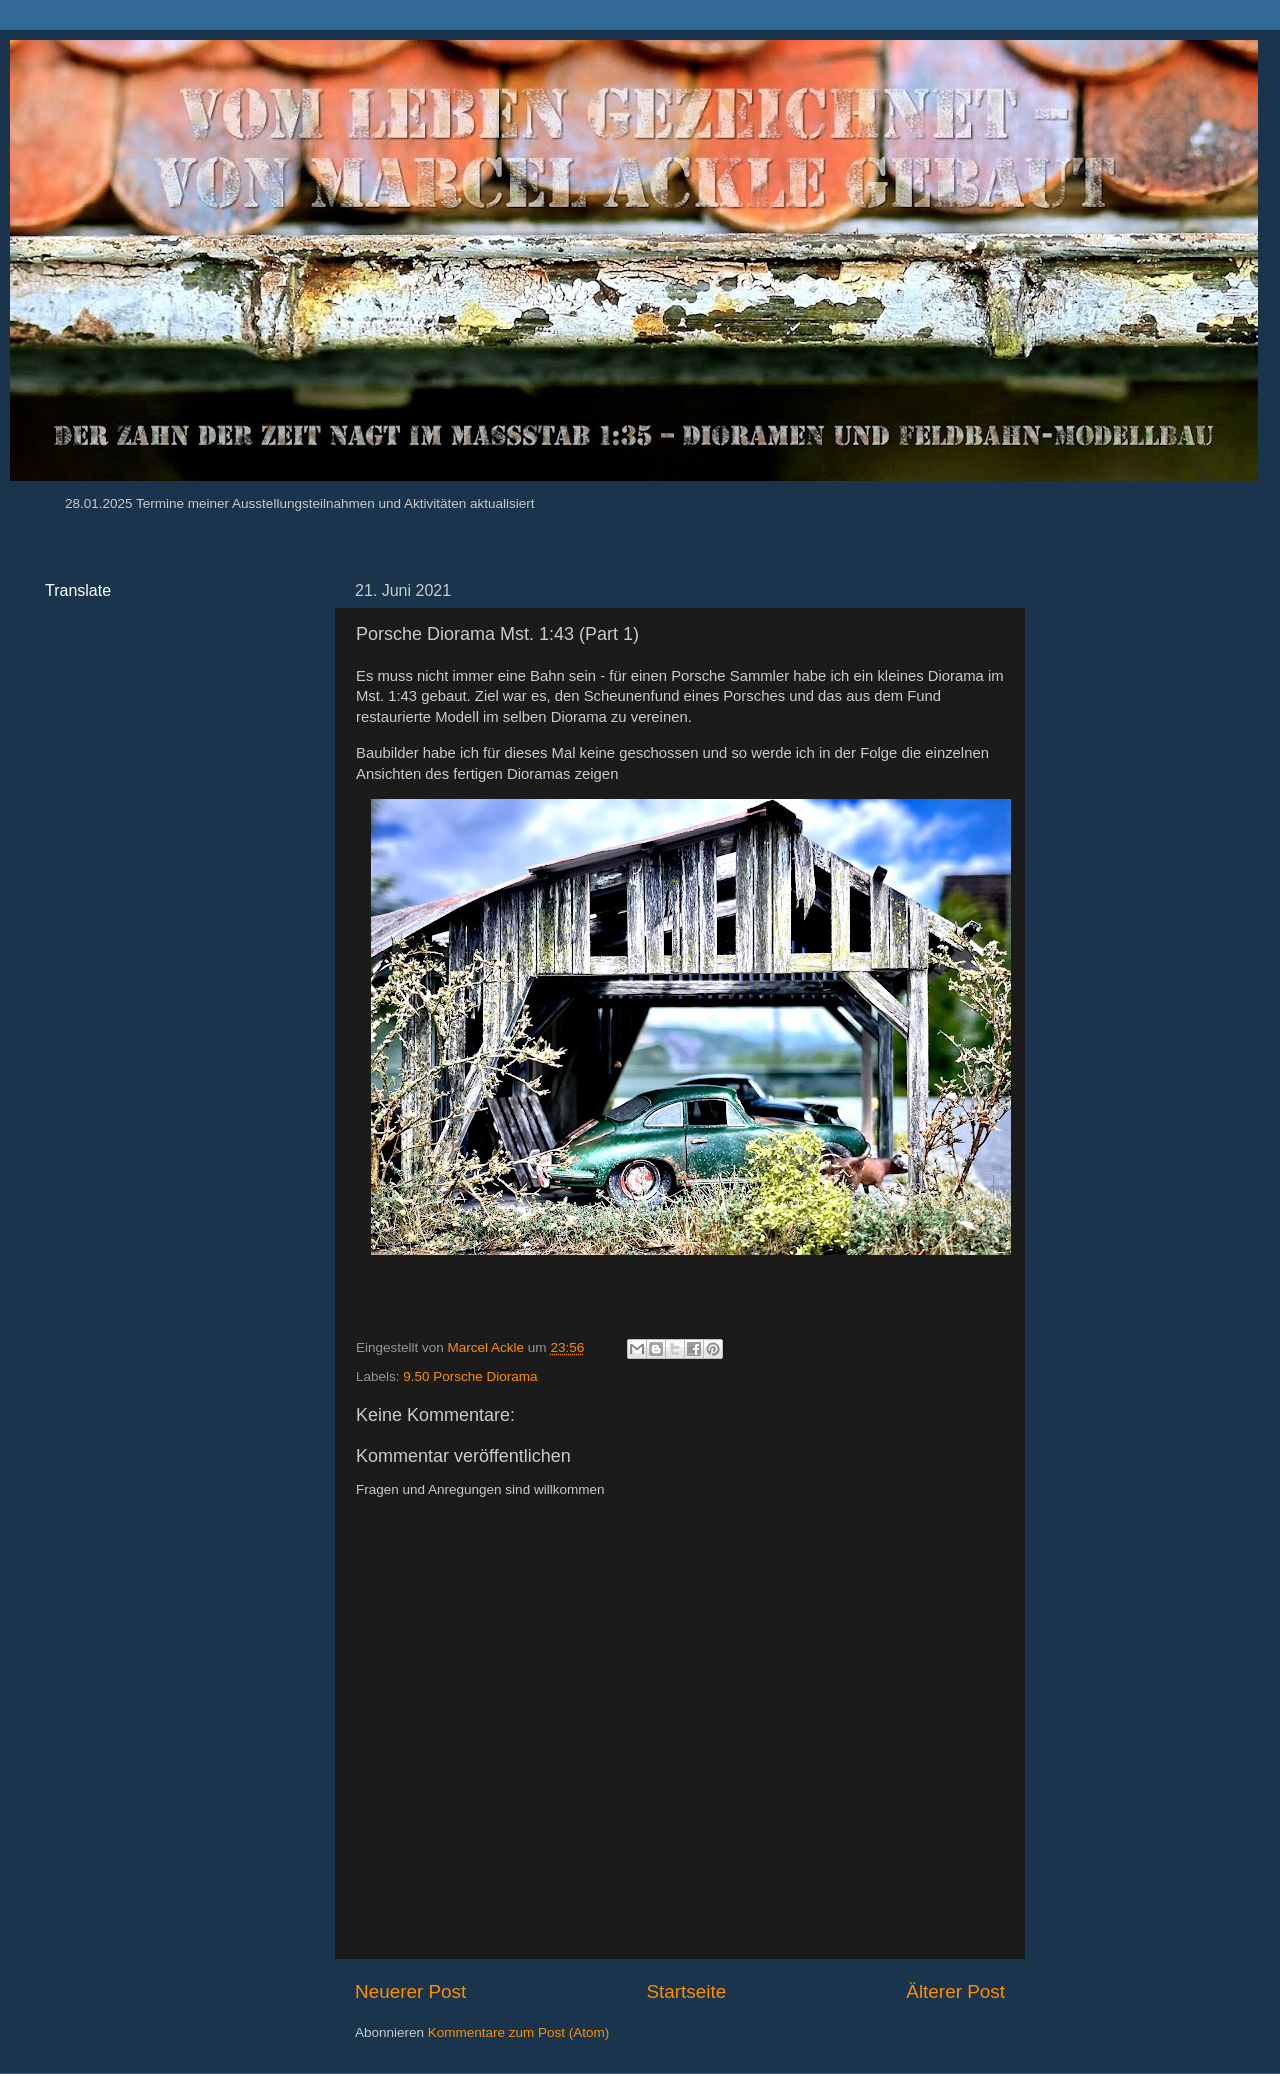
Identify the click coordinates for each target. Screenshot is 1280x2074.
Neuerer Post (410, 1991)
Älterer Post (955, 1991)
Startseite (686, 1991)
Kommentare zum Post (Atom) (519, 2032)
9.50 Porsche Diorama (470, 1376)
